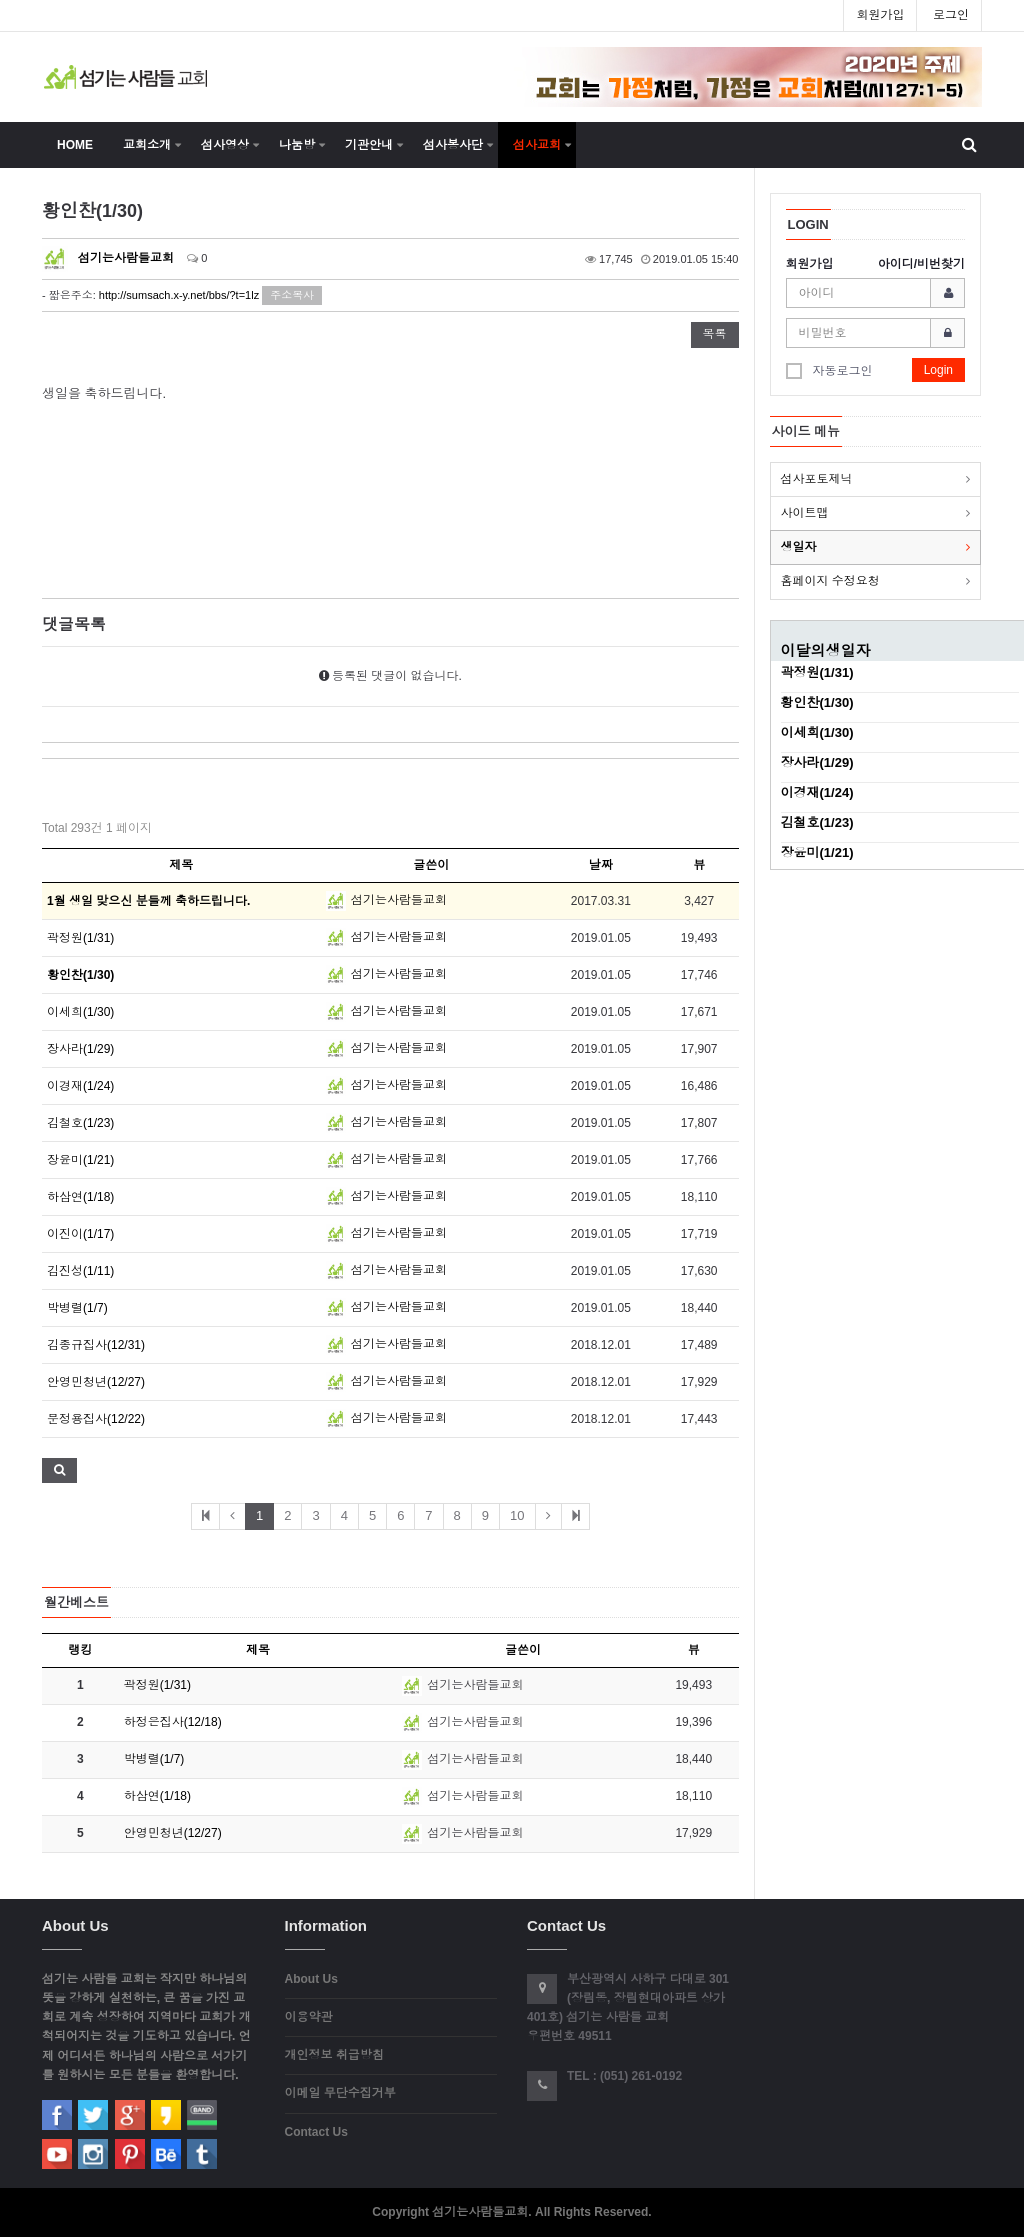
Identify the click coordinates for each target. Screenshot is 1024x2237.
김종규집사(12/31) (96, 1345)
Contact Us (316, 2132)
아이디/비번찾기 (921, 264)
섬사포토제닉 (817, 479)
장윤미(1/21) (80, 1160)
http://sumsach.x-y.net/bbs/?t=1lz (179, 295)
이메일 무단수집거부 (340, 2093)
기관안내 (369, 145)
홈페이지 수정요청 (830, 581)
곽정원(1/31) (80, 938)
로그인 (951, 15)
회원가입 (880, 15)
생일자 (799, 547)
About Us (311, 1979)
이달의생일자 (826, 650)
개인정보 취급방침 (334, 2055)
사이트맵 (805, 513)
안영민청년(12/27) (96, 1382)
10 (517, 1515)
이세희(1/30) (80, 1012)
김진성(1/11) (80, 1271)
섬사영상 (225, 145)
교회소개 (147, 145)
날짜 (601, 865)
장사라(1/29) (80, 1049)
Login (938, 370)
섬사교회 (537, 145)
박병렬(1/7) (77, 1308)
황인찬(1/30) (817, 702)
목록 (715, 334)
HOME (75, 145)
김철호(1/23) (80, 1123)
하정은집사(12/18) (173, 1722)
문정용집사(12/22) (96, 1419)
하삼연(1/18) (80, 1197)
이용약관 (309, 2017)
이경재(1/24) (80, 1086)
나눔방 (297, 145)
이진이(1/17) (80, 1234)
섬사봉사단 (453, 145)
